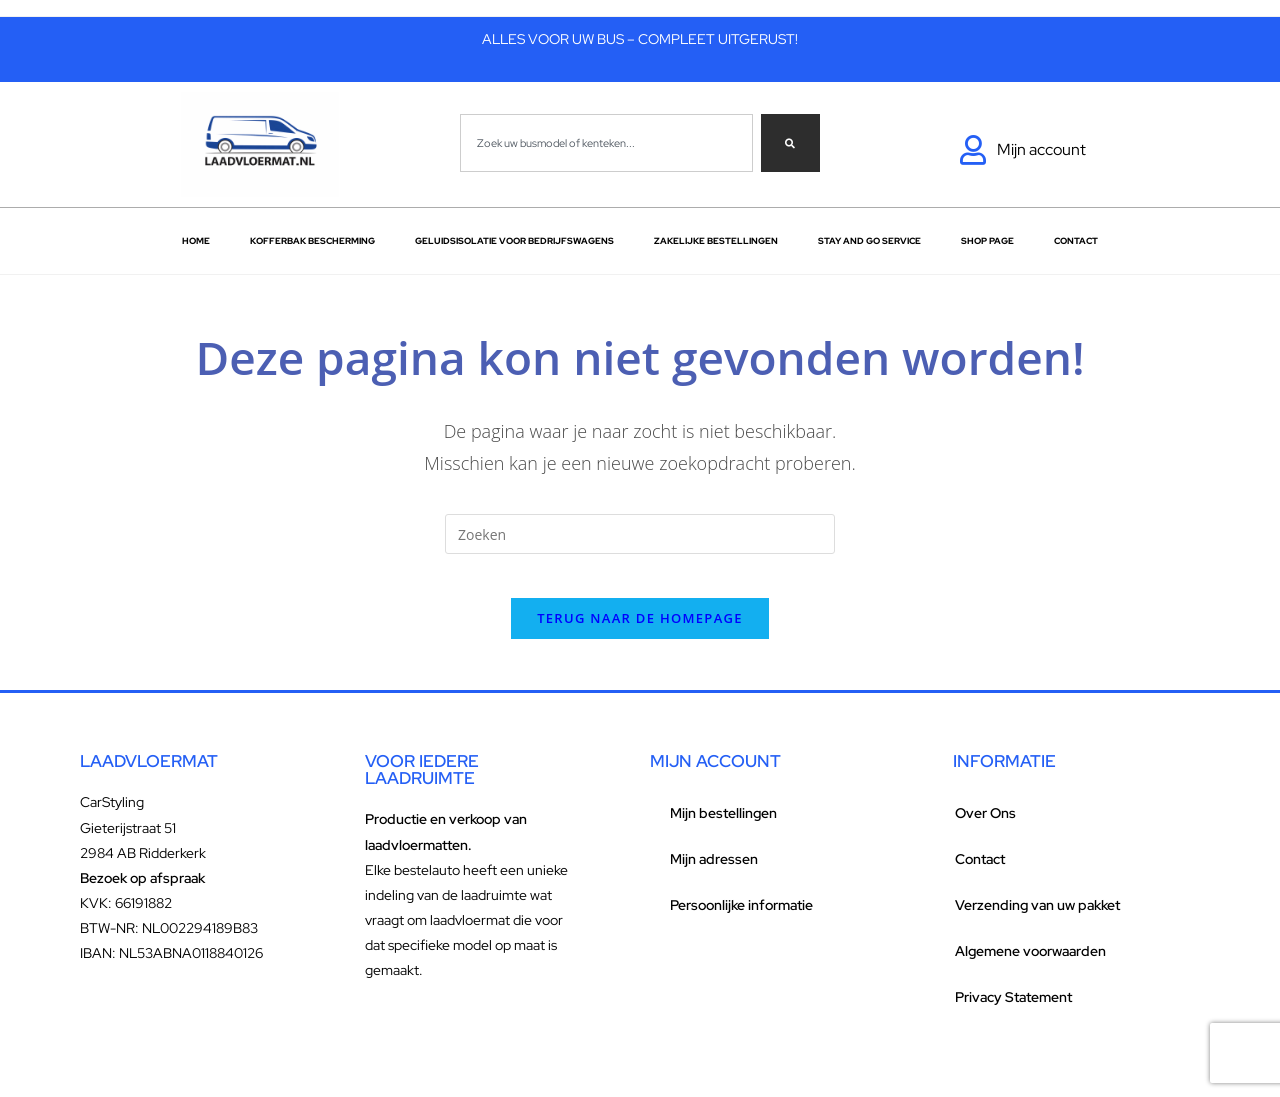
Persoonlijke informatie (741, 922)
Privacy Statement (1013, 1014)
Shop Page (987, 241)
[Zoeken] (790, 143)
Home (196, 241)
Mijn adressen (714, 876)
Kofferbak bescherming (312, 241)
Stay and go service (869, 241)
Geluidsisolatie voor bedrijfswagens (514, 241)
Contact (1076, 241)
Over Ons (985, 830)
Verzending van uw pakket (1037, 922)
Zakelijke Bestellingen (716, 241)
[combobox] (606, 143)
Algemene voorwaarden (1030, 968)
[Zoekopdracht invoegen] (640, 534)
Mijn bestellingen (723, 830)
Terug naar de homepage (640, 635)
